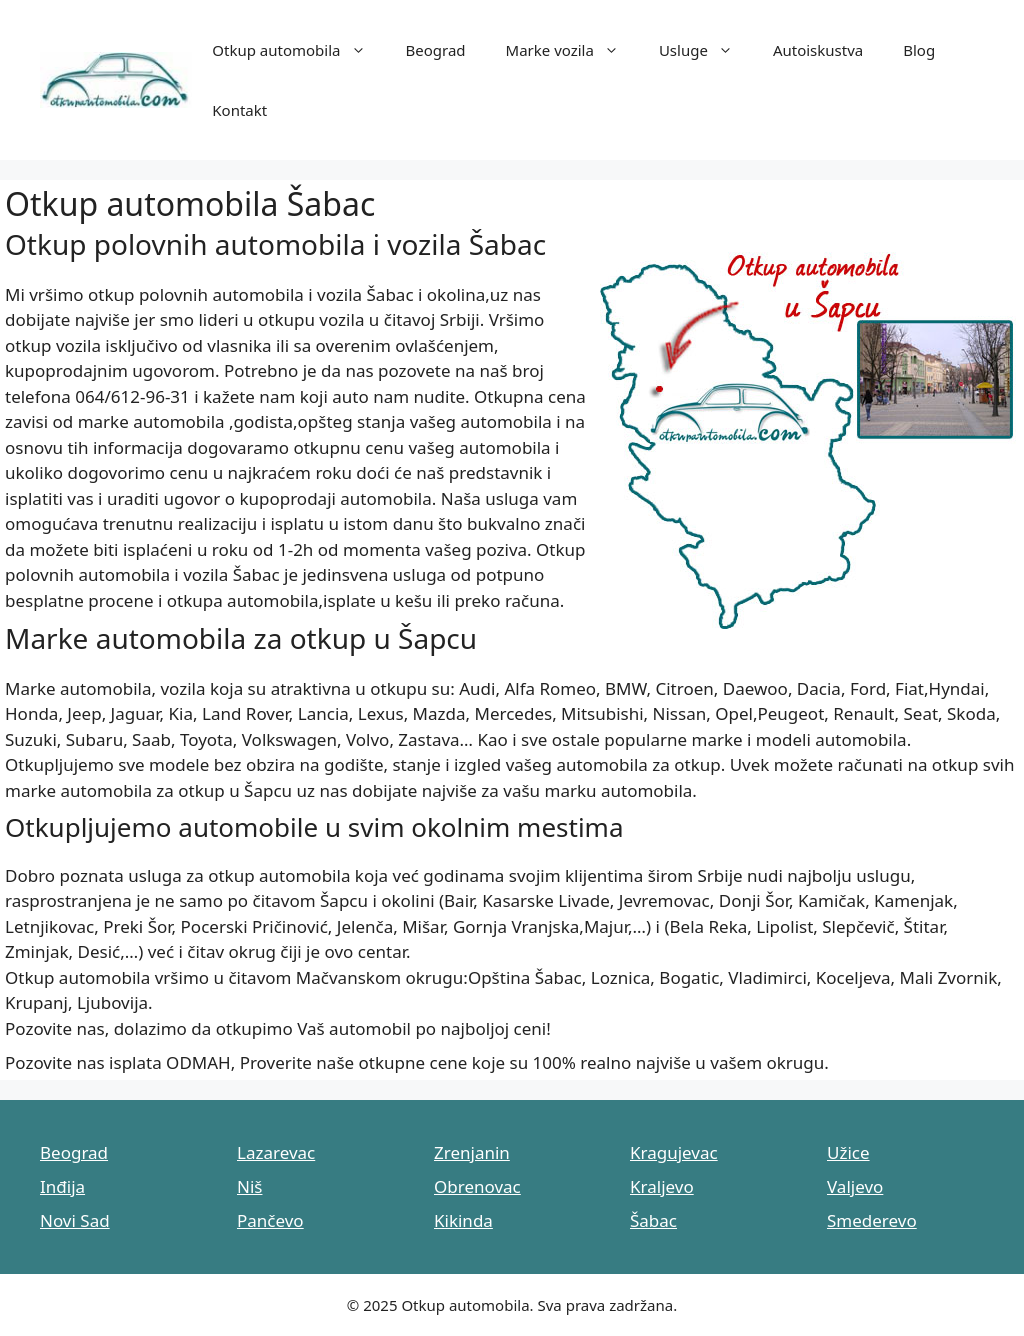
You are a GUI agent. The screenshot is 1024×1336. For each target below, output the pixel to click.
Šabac (653, 1220)
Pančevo (270, 1220)
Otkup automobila (298, 50)
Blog (919, 50)
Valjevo (855, 1186)
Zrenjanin (472, 1152)
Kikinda (463, 1220)
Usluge (706, 50)
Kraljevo (662, 1186)
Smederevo (872, 1220)
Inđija (62, 1186)
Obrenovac (477, 1186)
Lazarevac (276, 1152)
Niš (249, 1186)
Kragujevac (674, 1152)
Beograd (436, 50)
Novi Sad (75, 1220)
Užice (848, 1152)
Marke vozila (572, 50)
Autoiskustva (818, 50)
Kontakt (239, 110)
